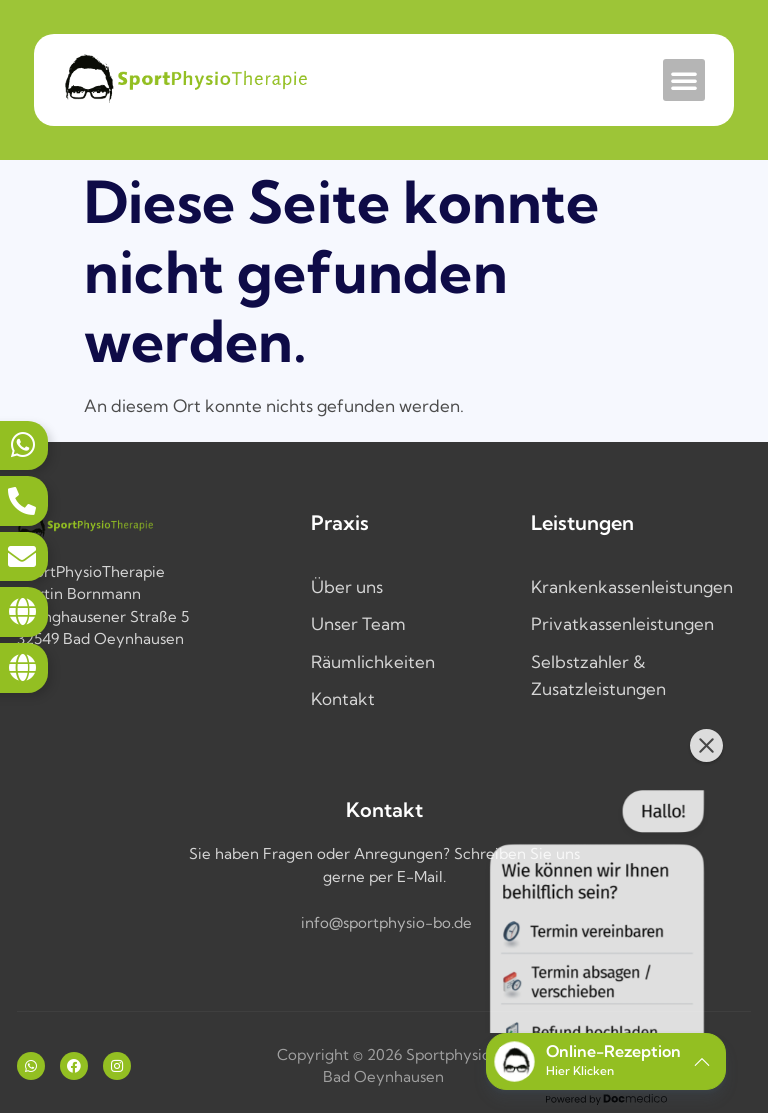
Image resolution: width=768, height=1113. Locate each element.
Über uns (347, 586)
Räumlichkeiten (373, 661)
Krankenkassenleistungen (632, 586)
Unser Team (358, 623)
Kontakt (343, 698)
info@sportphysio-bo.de (386, 922)
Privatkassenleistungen (622, 623)
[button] (684, 80)
